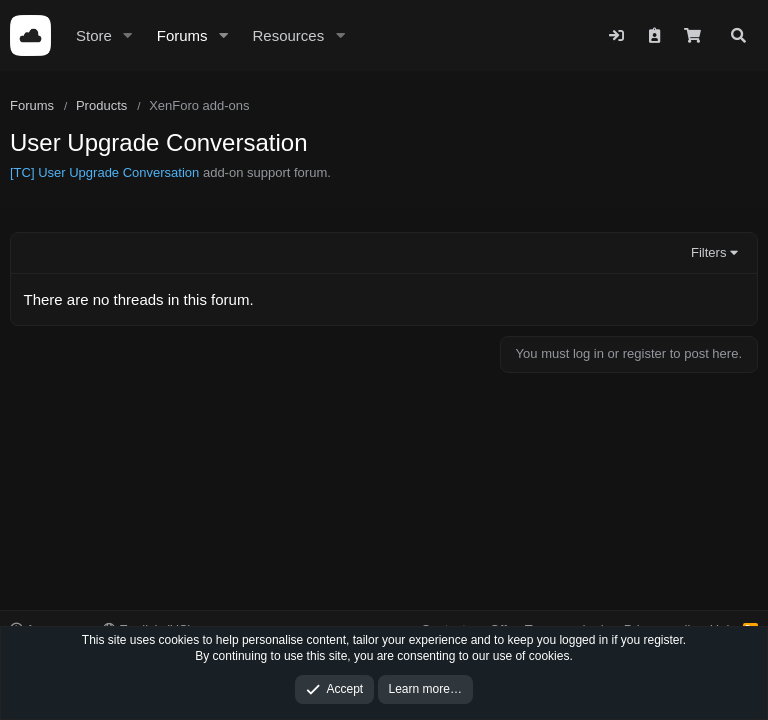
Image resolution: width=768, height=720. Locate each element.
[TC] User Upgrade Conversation (104, 172)
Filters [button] (708, 252)
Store (94, 35)
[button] (128, 35)
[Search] (738, 35)
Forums (182, 35)
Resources (288, 35)
